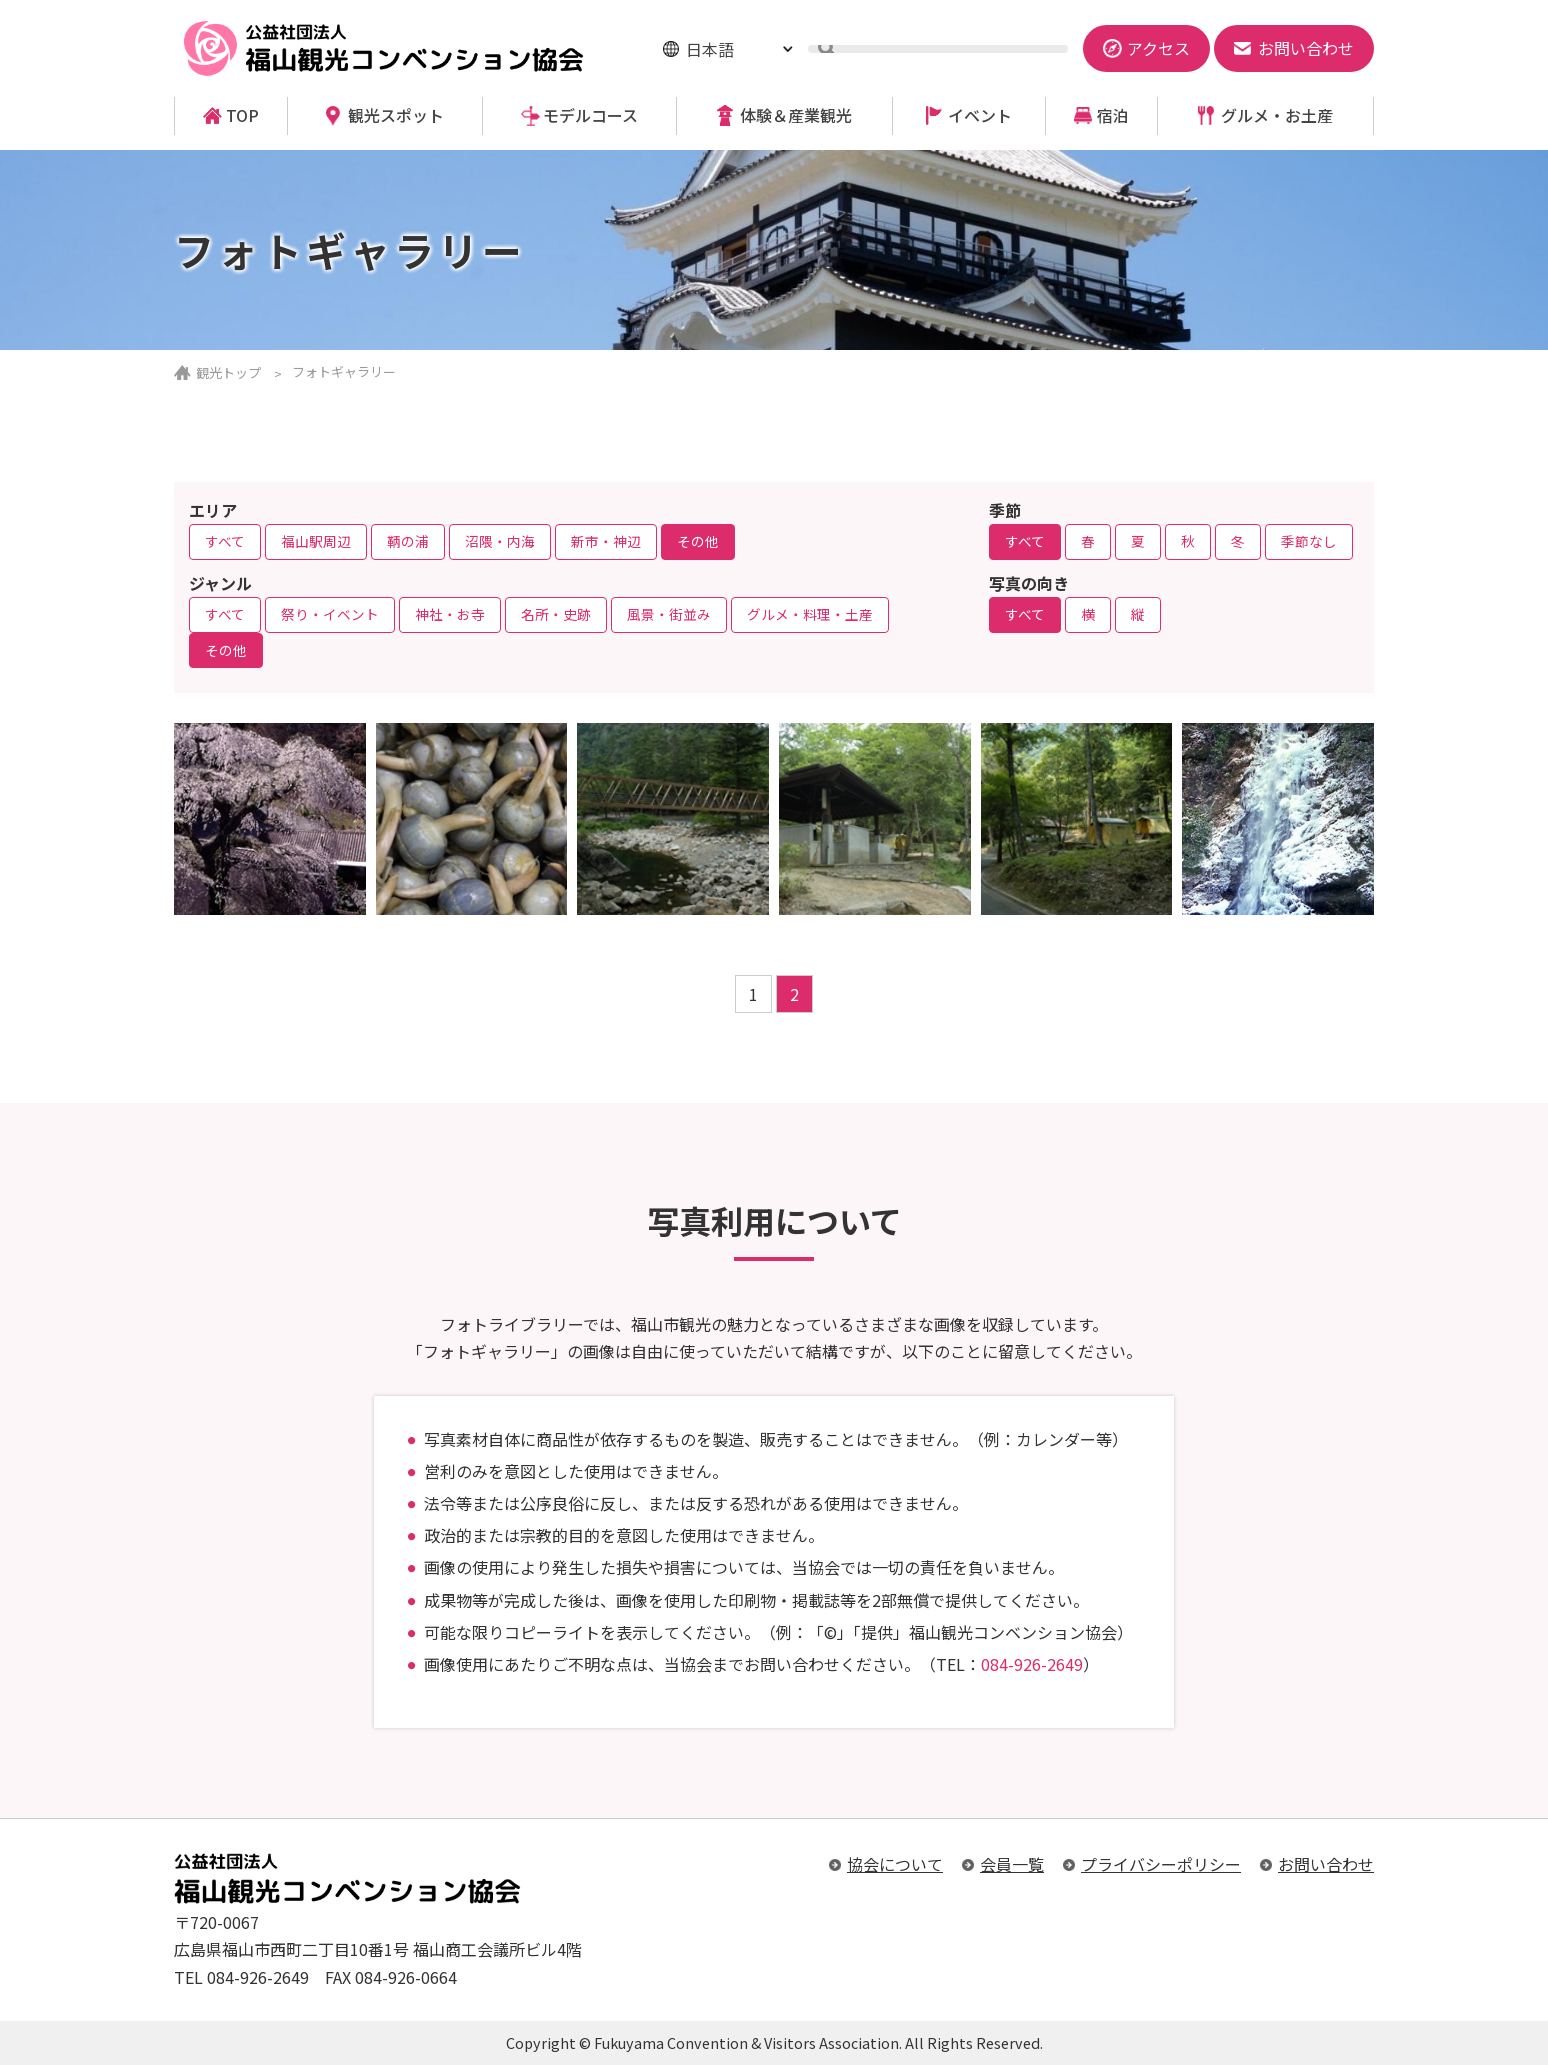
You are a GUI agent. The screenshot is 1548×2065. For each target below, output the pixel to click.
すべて (225, 541)
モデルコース (590, 115)
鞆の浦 (408, 541)
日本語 (710, 49)
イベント (980, 115)
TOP (242, 115)
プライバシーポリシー (1161, 1864)
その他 (698, 541)
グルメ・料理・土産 (810, 614)
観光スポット (396, 115)
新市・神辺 (606, 541)
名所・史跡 (556, 614)
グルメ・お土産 (1277, 115)
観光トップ (228, 372)
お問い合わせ (1326, 1864)
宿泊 (1113, 115)
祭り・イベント (330, 614)
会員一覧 (1012, 1864)
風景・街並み (669, 614)
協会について (895, 1864)
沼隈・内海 (500, 541)
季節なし (1309, 541)
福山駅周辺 (316, 541)
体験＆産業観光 (796, 115)
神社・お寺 (450, 614)
